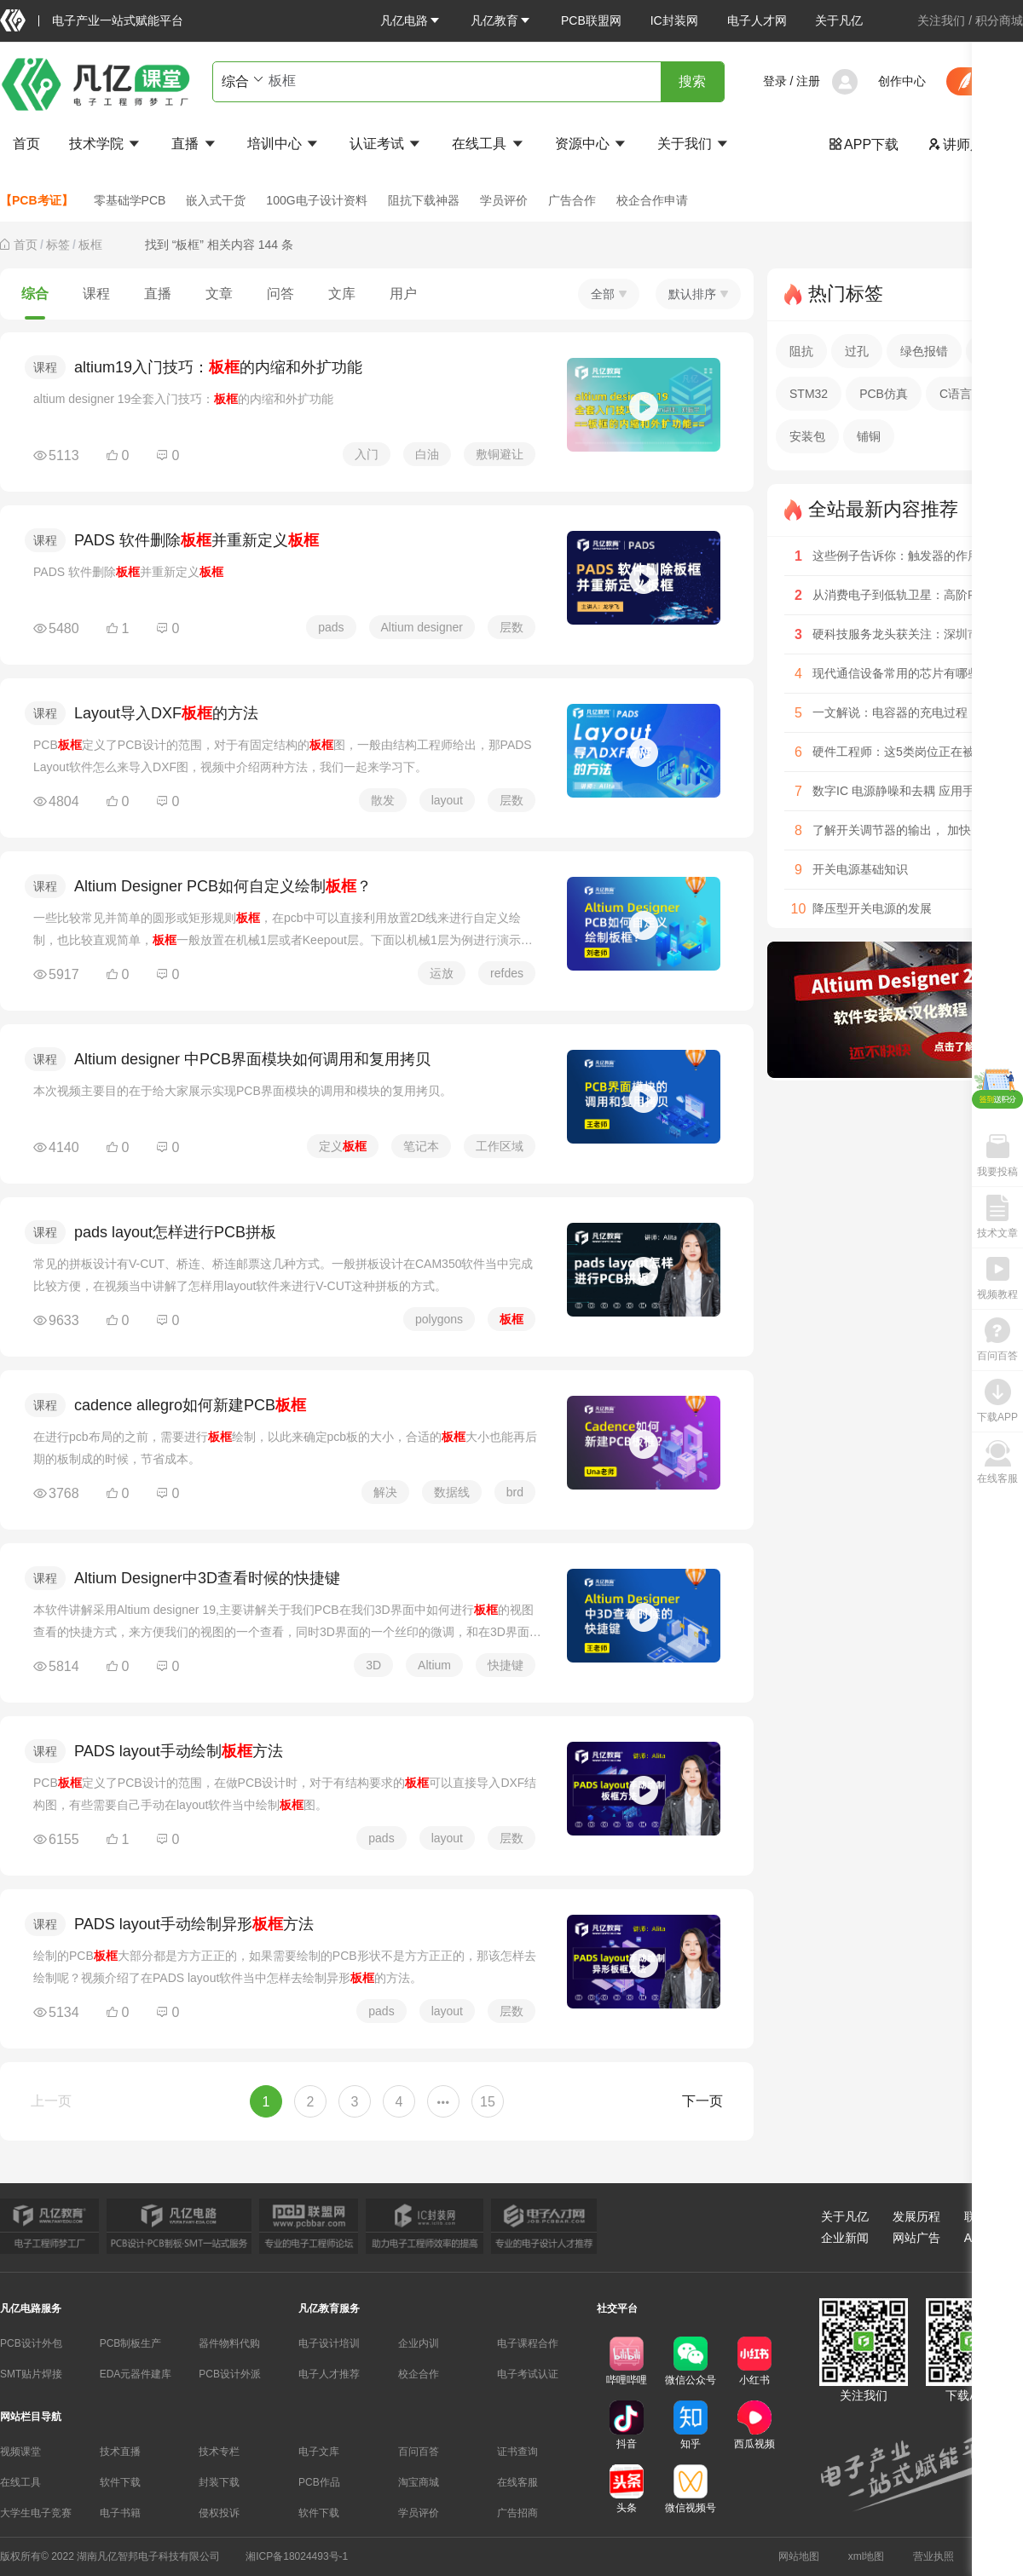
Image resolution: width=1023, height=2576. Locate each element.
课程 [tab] (96, 293)
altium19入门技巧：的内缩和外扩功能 (218, 367)
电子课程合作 (527, 2343)
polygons (439, 1319)
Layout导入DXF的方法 (166, 713)
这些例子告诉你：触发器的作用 (896, 555)
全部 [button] (609, 294)
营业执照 (933, 2556)
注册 (808, 81)
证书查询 (517, 2452)
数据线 (452, 1492)
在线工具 (488, 143)
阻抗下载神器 (423, 200)
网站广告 (916, 2238)
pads (331, 627)
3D (373, 1665)
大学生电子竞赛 (36, 2513)
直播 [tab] (157, 293)
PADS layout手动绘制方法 (178, 1751)
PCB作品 (319, 2482)
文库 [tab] (341, 293)
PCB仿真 (883, 394)
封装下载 (219, 2482)
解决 (385, 1492)
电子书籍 (120, 2513)
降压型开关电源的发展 (872, 908)
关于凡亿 (839, 20)
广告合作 (572, 200)
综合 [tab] (35, 293)
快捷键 (505, 1665)
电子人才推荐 (329, 2374)
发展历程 (916, 2216)
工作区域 (499, 1146)
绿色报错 (924, 351)
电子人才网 (757, 20)
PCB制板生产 (131, 2343)
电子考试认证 (527, 2374)
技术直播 (120, 2452)
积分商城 (999, 20)
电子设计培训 (329, 2343)
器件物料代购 (229, 2343)
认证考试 (386, 143)
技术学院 (105, 143)
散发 (383, 800)
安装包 (807, 436)
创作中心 (902, 81)
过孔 (857, 351)
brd (514, 1492)
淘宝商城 (418, 2482)
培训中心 (284, 143)
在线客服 (517, 2482)
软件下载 (120, 2482)
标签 (58, 244)
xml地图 (866, 2556)
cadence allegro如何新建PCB (190, 1405)
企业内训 (418, 2343)
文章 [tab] (219, 293)
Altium (434, 1665)
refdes (506, 973)
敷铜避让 (499, 454)
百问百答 (418, 2452)
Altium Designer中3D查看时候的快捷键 (207, 1578)
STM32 (808, 394)
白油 (427, 454)
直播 (194, 143)
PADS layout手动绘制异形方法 (194, 1924)
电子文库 (318, 2452)
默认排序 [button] (698, 294)
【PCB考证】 (36, 200)
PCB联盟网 (591, 20)
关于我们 (694, 143)
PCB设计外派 (230, 2374)
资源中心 (591, 143)
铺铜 (869, 436)
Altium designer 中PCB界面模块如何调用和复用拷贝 (252, 1059)
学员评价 (504, 200)
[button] (411, 20)
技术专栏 (219, 2452)
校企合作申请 (652, 200)
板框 (90, 244)
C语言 (955, 394)
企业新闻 (845, 2238)
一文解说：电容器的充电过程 (890, 712)
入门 (367, 454)
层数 (511, 627)
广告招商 (517, 2513)
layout (447, 800)
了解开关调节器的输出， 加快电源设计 (915, 830)
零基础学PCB (130, 200)
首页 (26, 143)
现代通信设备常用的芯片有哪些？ (901, 673)
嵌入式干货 (216, 200)
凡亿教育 (501, 20)
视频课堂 (20, 2452)
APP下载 (864, 144)
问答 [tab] (280, 293)
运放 (442, 973)
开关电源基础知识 (860, 869)
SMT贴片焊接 (31, 2374)
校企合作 (418, 2374)
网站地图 (798, 2556)
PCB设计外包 (31, 2343)
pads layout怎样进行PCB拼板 (175, 1232)
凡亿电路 (411, 20)
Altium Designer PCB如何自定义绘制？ (223, 886)
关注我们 (941, 20)
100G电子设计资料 (316, 200)
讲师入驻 (962, 144)
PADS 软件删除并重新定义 (196, 540)
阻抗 (801, 351)
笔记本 (421, 1146)
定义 (343, 1146)
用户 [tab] (403, 293)
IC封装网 (674, 20)
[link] (26, 244)
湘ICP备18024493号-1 (297, 2556)
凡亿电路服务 (30, 2308)
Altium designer (422, 627)
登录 (775, 81)
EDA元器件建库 (136, 2374)
